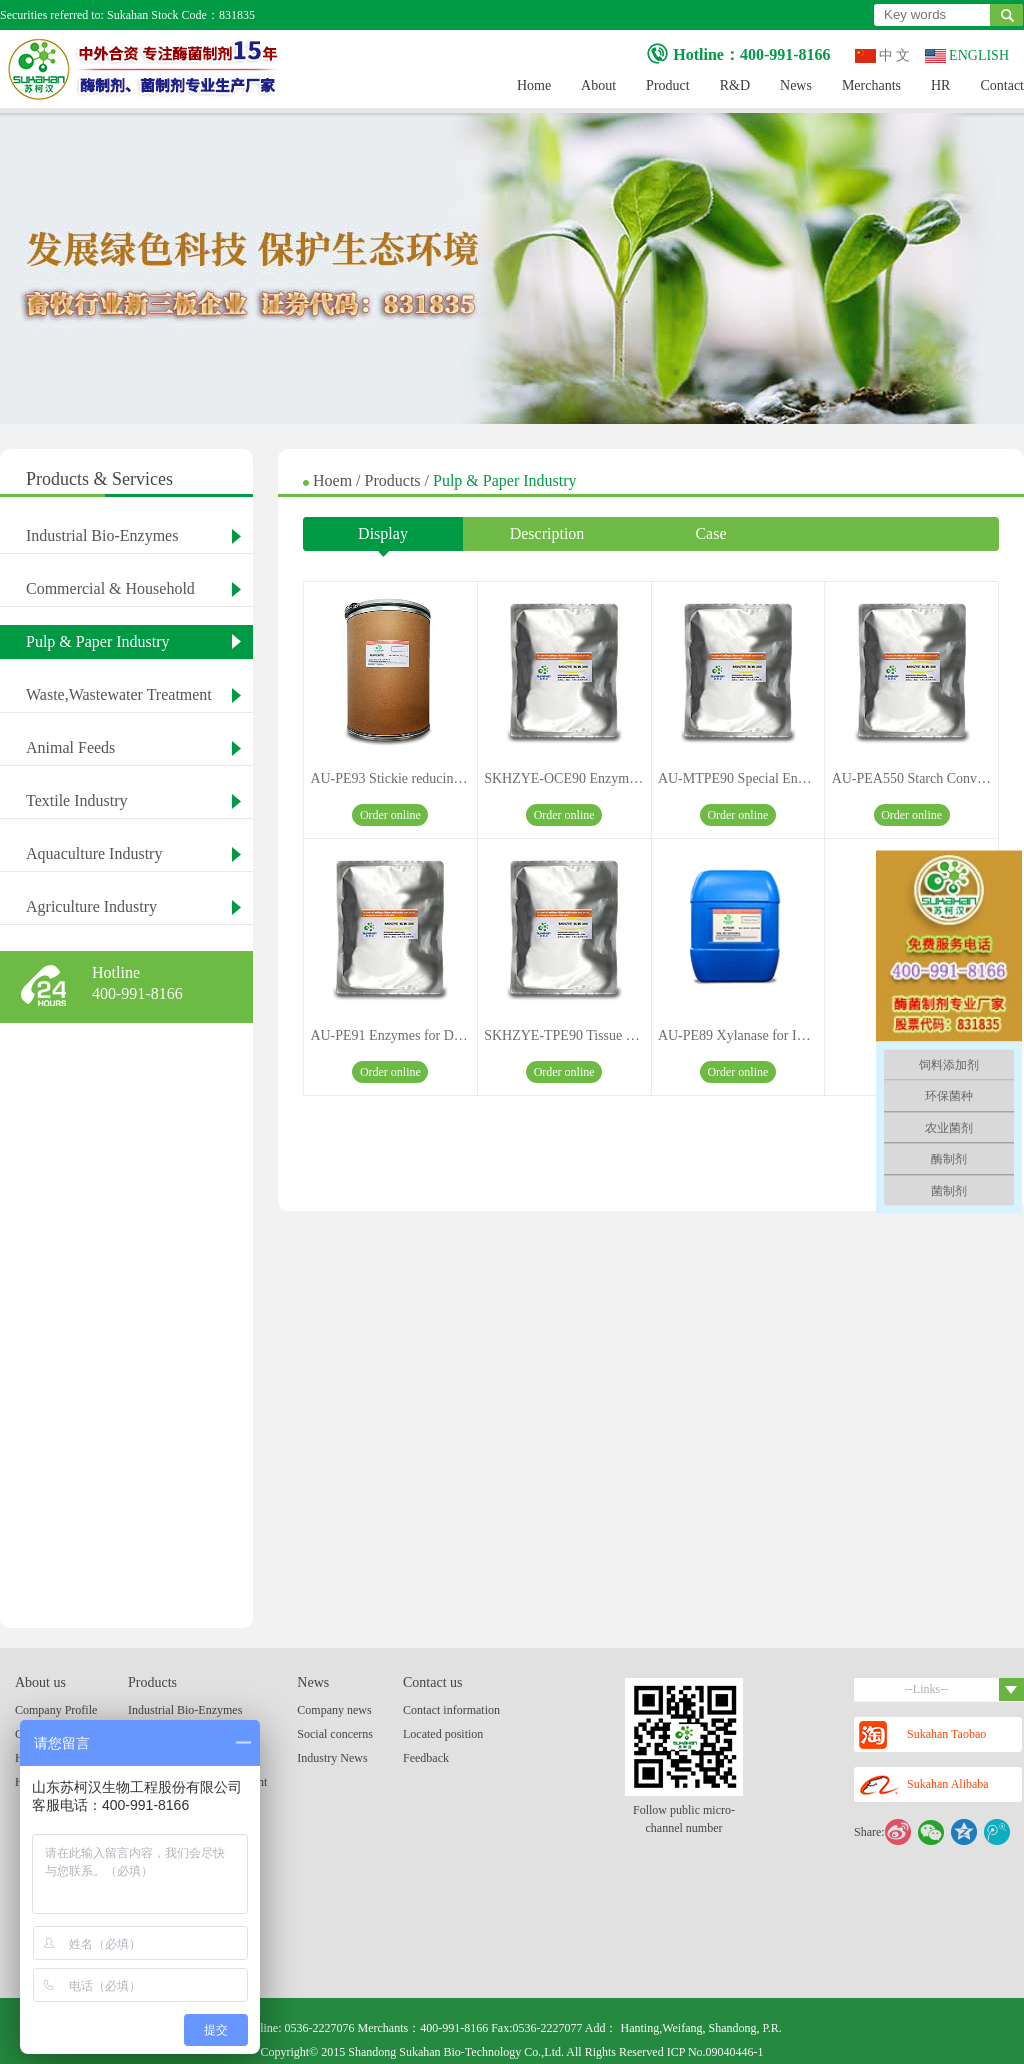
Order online (390, 815)
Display (383, 538)
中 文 (883, 55)
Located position (443, 1734)
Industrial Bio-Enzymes (102, 535)
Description (547, 533)
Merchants (871, 85)
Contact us (433, 1682)
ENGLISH (967, 55)
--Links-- (964, 1689)
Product (668, 85)
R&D (735, 85)
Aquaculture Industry (94, 853)
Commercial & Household (110, 588)
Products (395, 480)
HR (940, 85)
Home (534, 85)
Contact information (451, 1710)
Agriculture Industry (91, 906)
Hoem (334, 480)
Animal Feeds (70, 747)
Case (710, 533)
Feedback (426, 1758)
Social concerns (335, 1734)
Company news (334, 1710)
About (598, 85)
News (796, 85)
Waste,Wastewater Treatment (119, 694)
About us (40, 1682)
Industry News (332, 1758)
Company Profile (56, 1710)
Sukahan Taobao (922, 1735)
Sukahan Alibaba (924, 1785)
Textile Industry (77, 800)
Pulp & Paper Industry (98, 641)
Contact (1002, 85)
